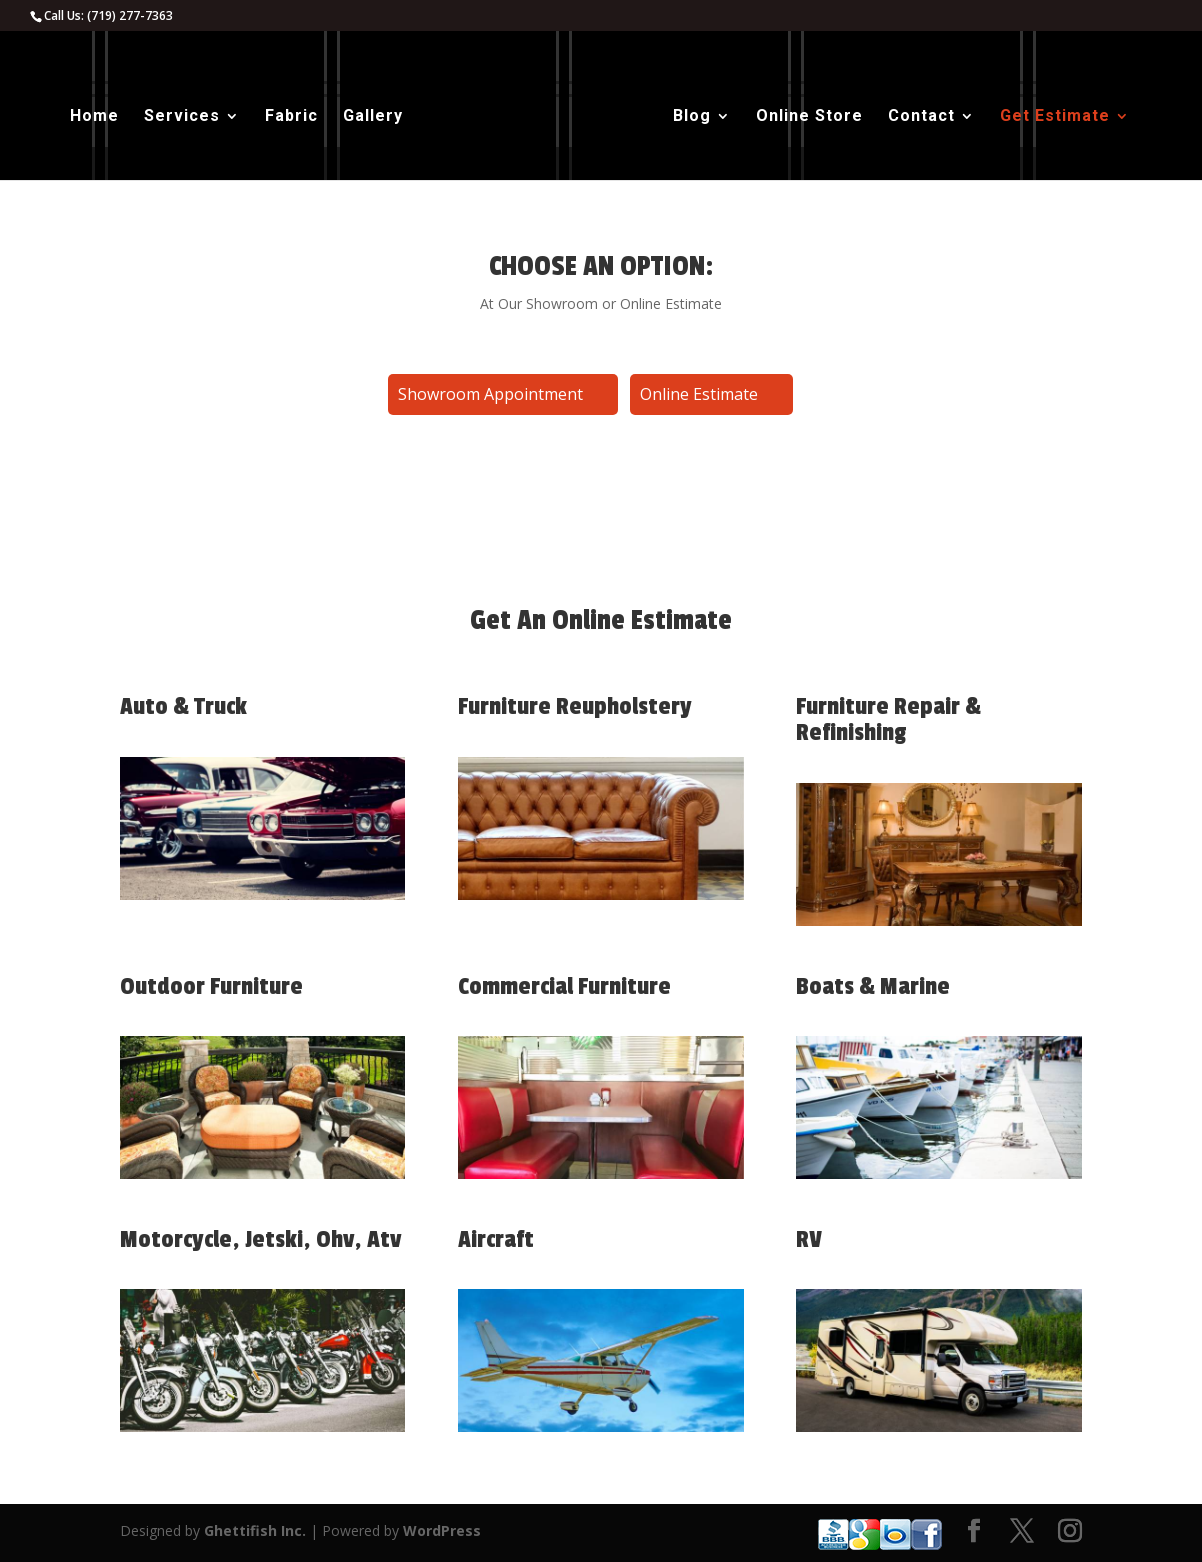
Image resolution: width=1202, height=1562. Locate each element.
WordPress (442, 1530)
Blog (692, 117)
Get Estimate (1055, 117)
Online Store (809, 117)
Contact (921, 117)
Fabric (291, 117)
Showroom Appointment (490, 394)
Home (94, 117)
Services (182, 117)
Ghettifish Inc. (255, 1530)
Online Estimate (699, 394)
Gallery (373, 117)
